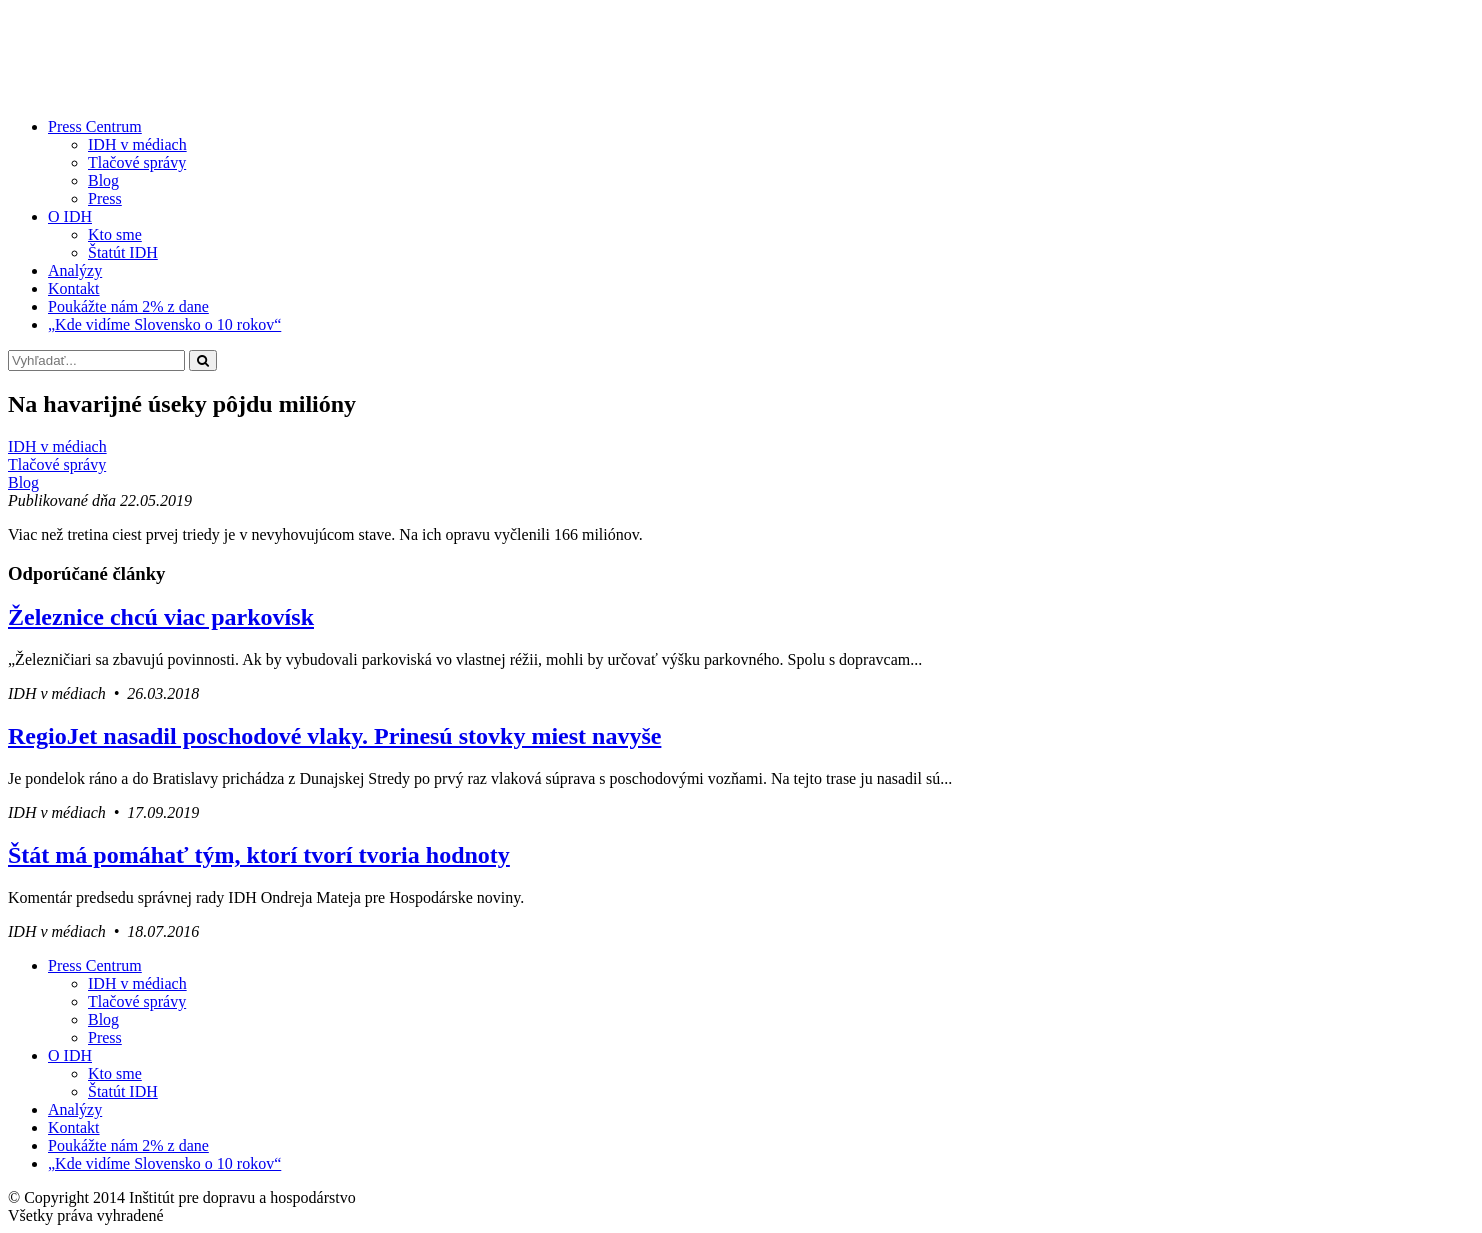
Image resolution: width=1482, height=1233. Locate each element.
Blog (103, 180)
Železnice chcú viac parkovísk (161, 617)
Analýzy (75, 270)
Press (105, 198)
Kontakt (74, 288)
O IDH (70, 216)
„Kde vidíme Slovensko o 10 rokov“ (164, 324)
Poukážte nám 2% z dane (128, 306)
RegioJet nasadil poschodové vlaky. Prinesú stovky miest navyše (334, 736)
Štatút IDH (123, 252)
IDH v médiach (137, 144)
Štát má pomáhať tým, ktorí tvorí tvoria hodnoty (259, 855)
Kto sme (115, 234)
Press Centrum (95, 126)
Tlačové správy (137, 162)
